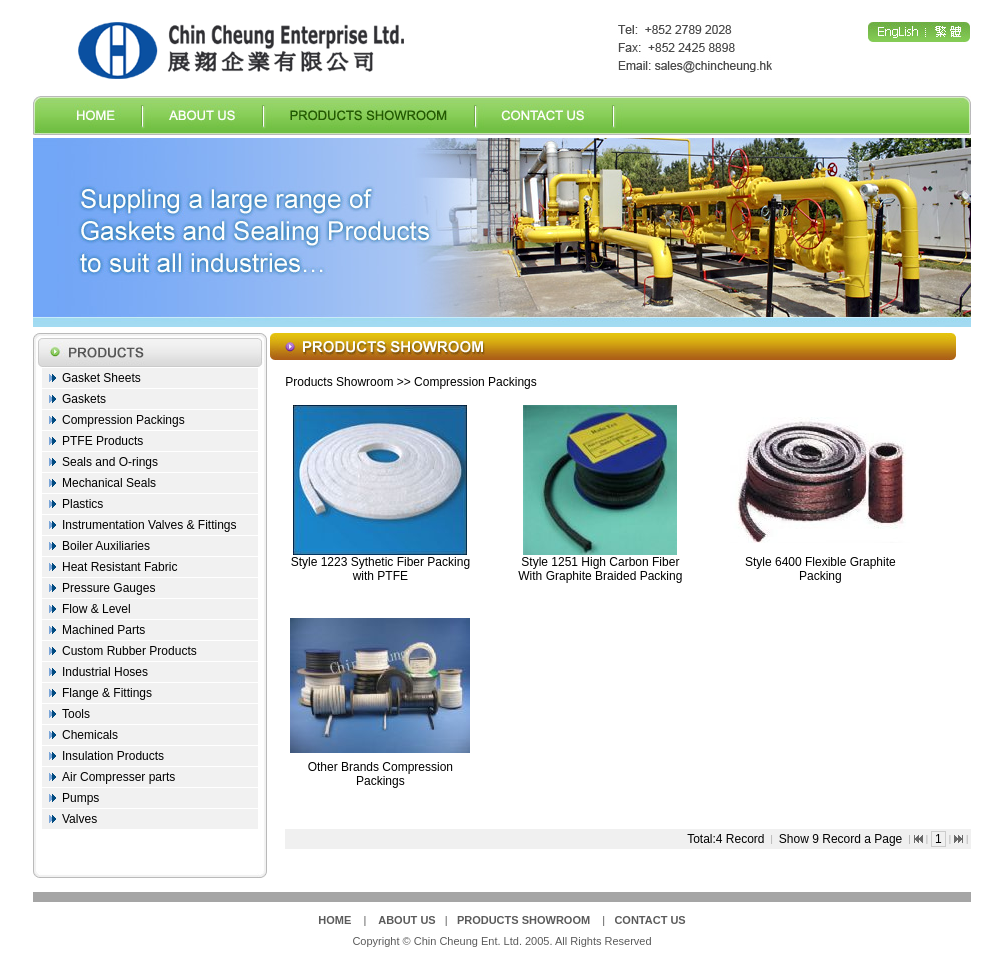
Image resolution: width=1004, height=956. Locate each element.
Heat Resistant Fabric (119, 567)
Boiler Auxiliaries (106, 546)
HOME (334, 920)
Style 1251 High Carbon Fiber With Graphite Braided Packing (600, 569)
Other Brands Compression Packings (380, 774)
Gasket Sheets (101, 378)
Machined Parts (103, 630)
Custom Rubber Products (129, 651)
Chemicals (90, 735)
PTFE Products (102, 441)
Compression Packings (123, 420)
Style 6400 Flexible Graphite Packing (820, 569)
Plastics (82, 504)
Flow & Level (96, 609)
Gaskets (84, 399)
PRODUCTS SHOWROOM (523, 920)
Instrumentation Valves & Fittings (149, 525)
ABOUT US (406, 920)
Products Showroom (339, 382)
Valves (79, 819)
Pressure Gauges (108, 588)
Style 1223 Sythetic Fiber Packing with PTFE (380, 569)
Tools (76, 714)
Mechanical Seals (109, 483)
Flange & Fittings (107, 693)
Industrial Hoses (105, 672)
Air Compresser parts (118, 777)
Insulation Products (113, 756)
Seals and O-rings (110, 462)
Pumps (80, 798)
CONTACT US (649, 920)
